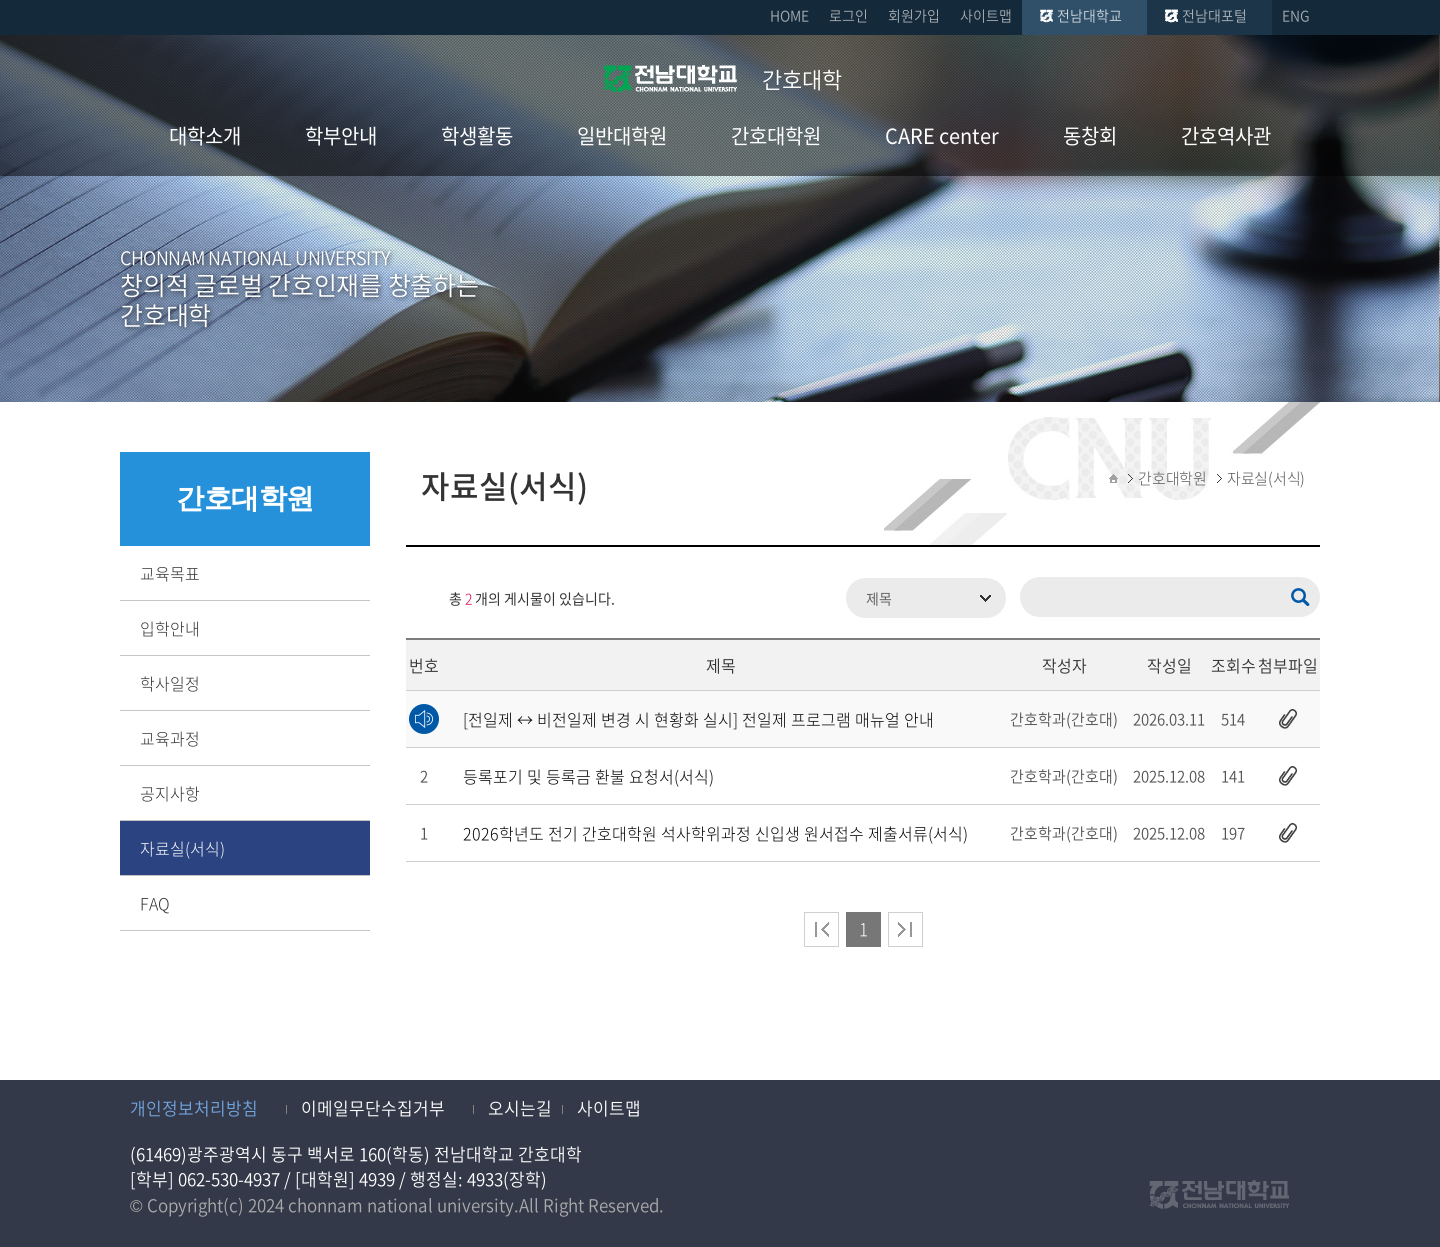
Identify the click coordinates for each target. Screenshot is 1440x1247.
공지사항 (170, 793)
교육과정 (170, 738)
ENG (1296, 15)
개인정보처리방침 (194, 1107)
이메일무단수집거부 (373, 1107)
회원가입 (914, 15)
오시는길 (520, 1107)
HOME (789, 15)
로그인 (848, 15)
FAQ (155, 903)
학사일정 (170, 683)
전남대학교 (1089, 15)
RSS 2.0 (421, 598)
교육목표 (170, 573)
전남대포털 (1214, 15)
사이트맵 (986, 15)
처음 (821, 929)
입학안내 (170, 628)
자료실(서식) (182, 848)
